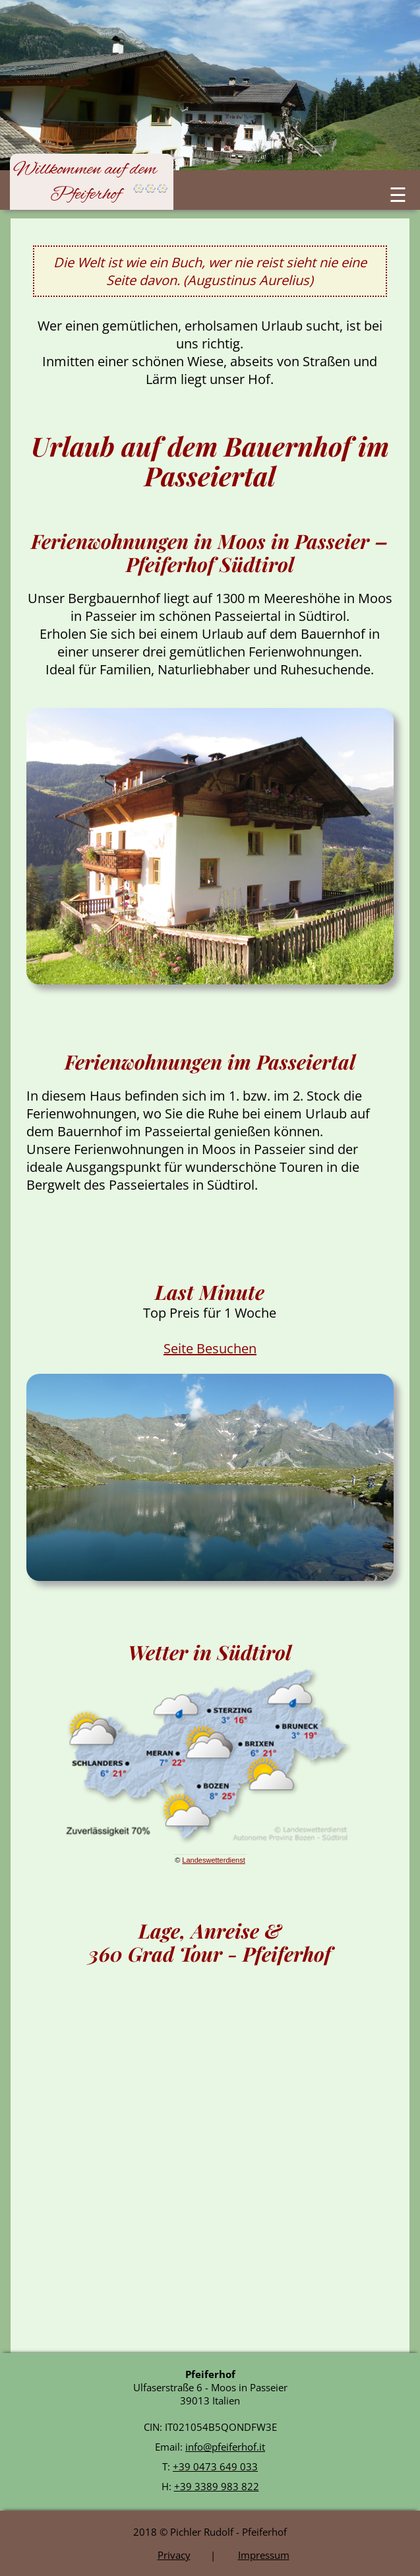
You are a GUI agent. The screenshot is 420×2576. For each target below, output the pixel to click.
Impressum (263, 2554)
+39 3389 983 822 (216, 2486)
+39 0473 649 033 (215, 2466)
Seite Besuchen (210, 1348)
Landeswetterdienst (213, 1860)
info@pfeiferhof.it (225, 2446)
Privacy (174, 2554)
